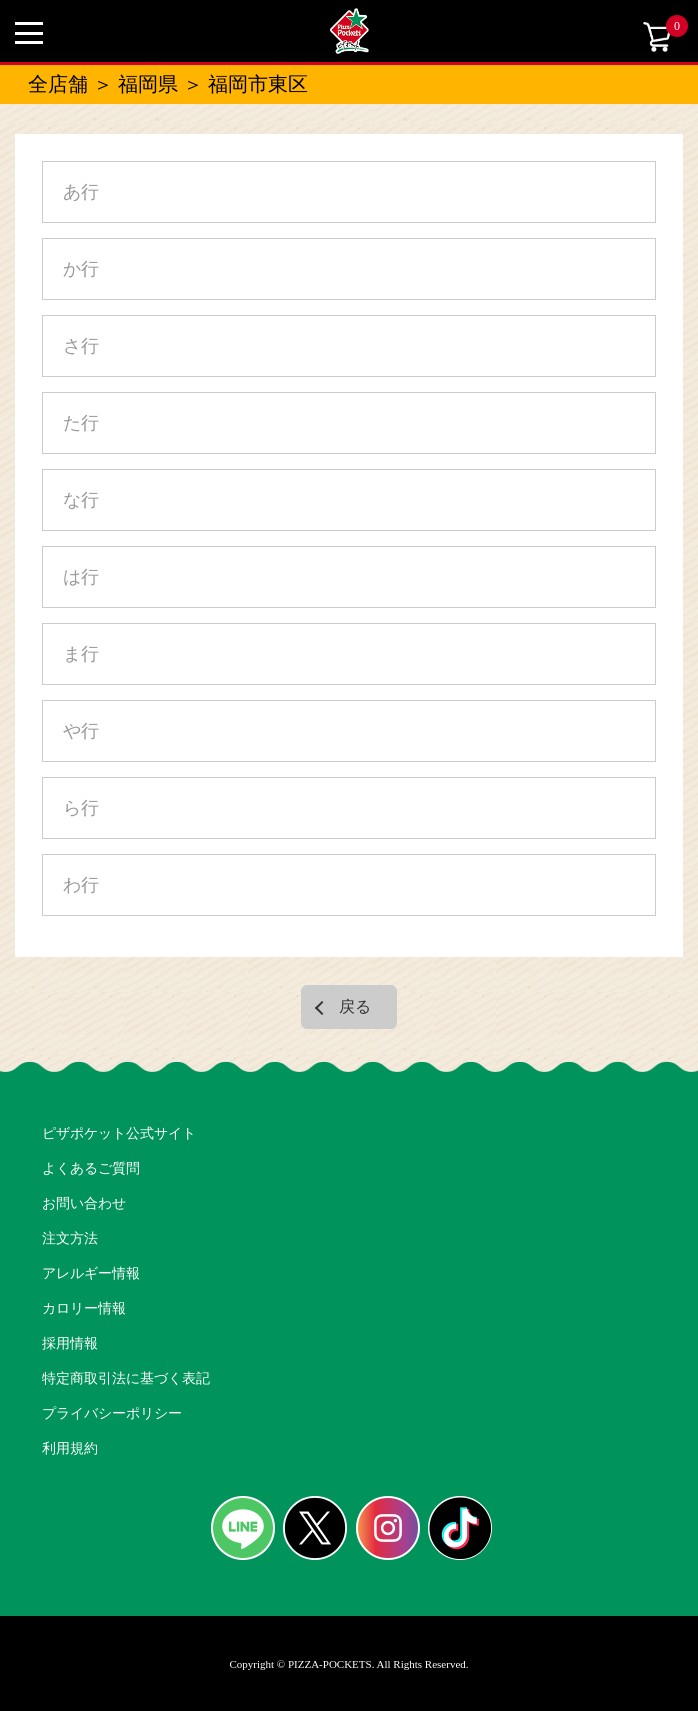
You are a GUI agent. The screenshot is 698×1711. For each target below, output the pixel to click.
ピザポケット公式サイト (119, 1133)
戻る (355, 1006)
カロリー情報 (84, 1308)
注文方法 (70, 1238)
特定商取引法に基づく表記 (126, 1378)
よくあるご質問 (91, 1168)
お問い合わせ (84, 1203)
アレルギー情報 (91, 1273)
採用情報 (70, 1343)
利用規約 (70, 1448)
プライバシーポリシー (112, 1413)
